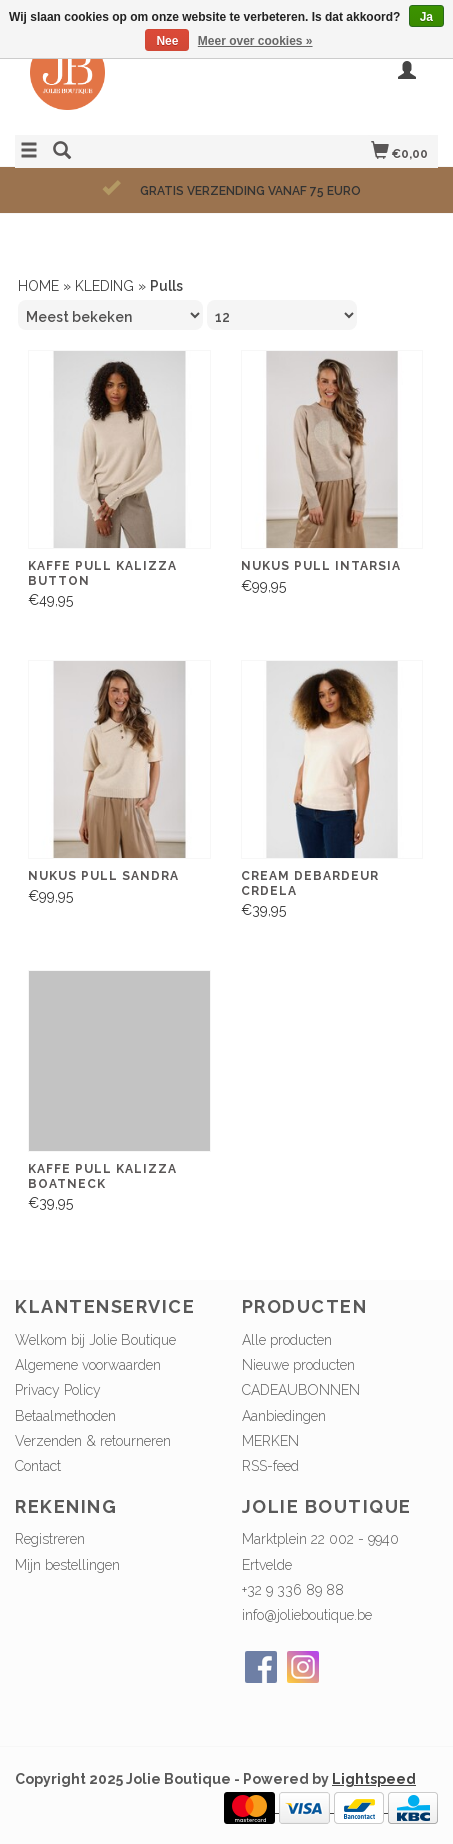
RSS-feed (270, 1466)
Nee (167, 41)
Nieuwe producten (298, 1365)
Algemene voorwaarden (88, 1365)
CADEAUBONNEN (301, 1390)
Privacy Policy (58, 1390)
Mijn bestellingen (67, 1565)
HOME (38, 286)
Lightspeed (374, 1779)
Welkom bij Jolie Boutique (95, 1340)
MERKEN (270, 1441)
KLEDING (104, 286)
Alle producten (287, 1340)
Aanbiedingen (284, 1416)
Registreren (50, 1539)
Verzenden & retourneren (93, 1441)
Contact (38, 1466)
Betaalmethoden (65, 1416)
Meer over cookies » (255, 41)
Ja (426, 17)
